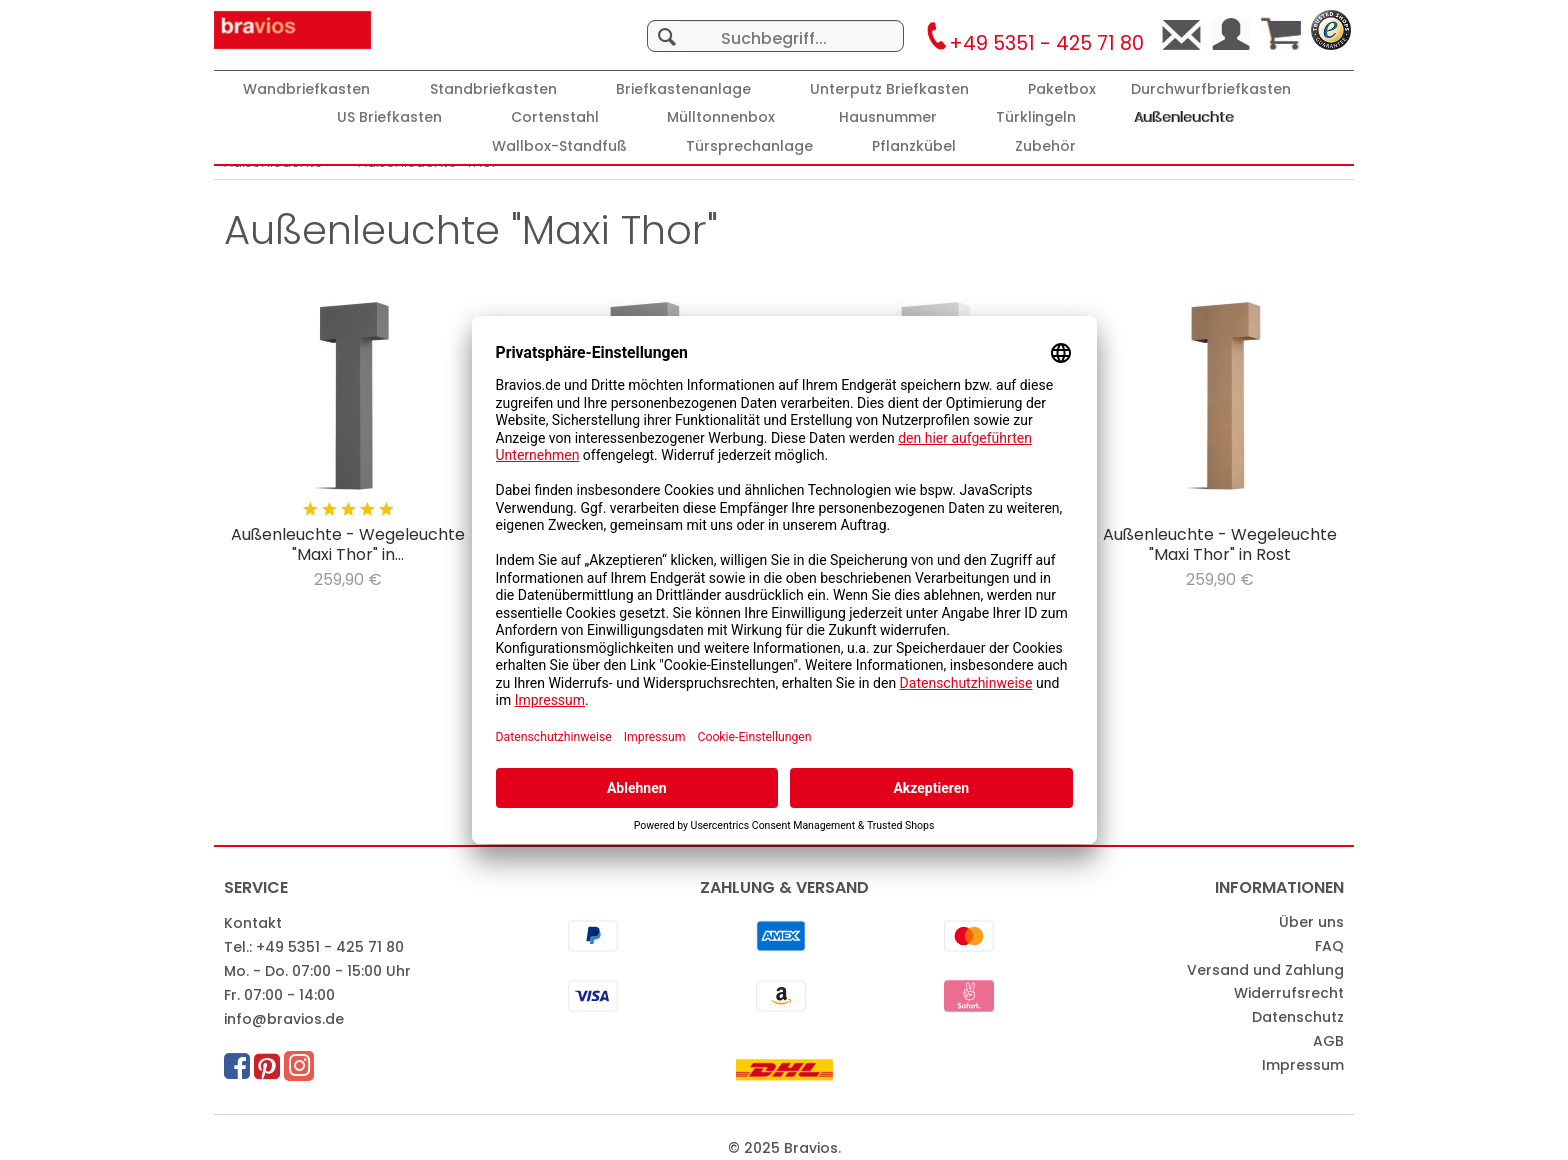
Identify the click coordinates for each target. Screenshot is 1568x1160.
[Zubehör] (1045, 146)
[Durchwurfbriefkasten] (1211, 89)
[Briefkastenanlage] (683, 89)
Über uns (1311, 922)
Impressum (1303, 1065)
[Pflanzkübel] (914, 146)
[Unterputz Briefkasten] (889, 89)
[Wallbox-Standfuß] (559, 146)
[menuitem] (775, 26)
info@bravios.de (284, 1019)
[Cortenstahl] (555, 117)
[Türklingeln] (1036, 117)
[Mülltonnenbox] (721, 117)
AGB (1328, 1041)
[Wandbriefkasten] (306, 89)
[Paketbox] (1062, 89)
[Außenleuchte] (1185, 117)
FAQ (1329, 946)
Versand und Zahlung (1265, 970)
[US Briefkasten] (389, 117)
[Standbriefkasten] (493, 89)
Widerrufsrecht (1289, 993)
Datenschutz (1298, 1017)
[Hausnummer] (888, 117)
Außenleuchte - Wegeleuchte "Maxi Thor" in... (348, 545)
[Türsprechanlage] (749, 146)
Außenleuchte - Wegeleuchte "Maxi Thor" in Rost (1220, 545)
